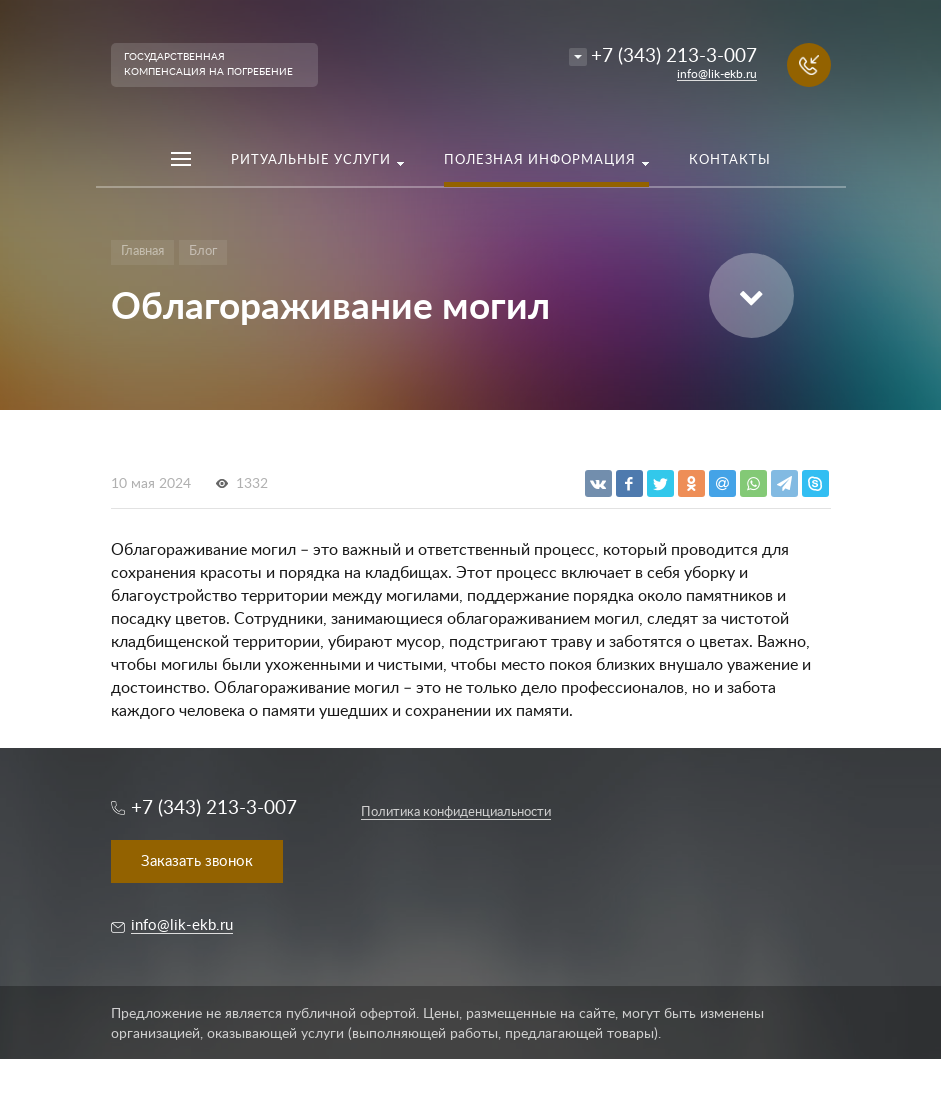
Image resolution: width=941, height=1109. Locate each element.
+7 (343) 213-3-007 (674, 56)
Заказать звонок (197, 861)
